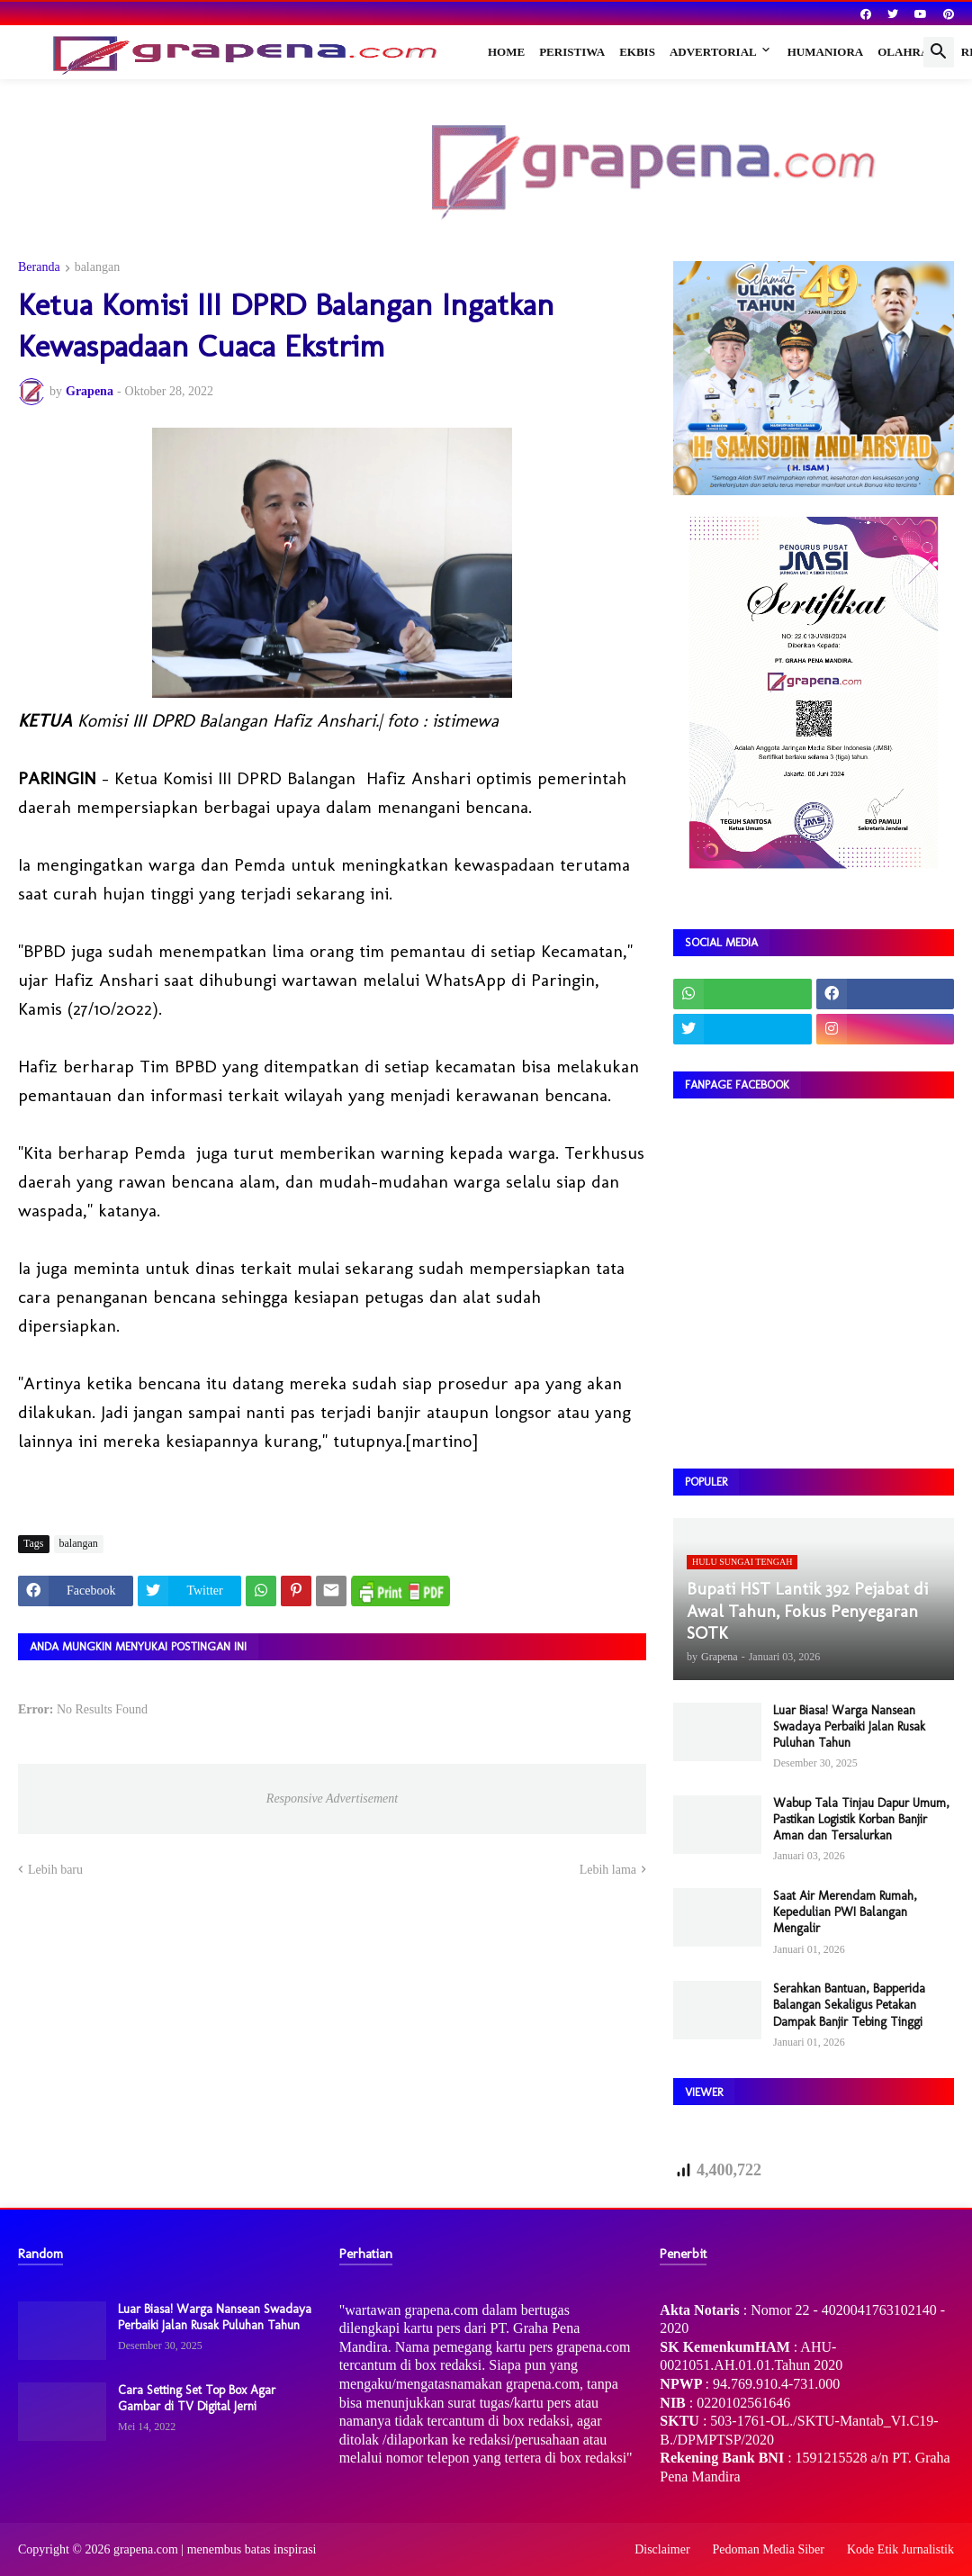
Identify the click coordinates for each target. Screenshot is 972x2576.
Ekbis (637, 52)
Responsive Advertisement (332, 1798)
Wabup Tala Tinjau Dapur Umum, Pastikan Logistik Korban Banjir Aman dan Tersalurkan (861, 1819)
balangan (98, 267)
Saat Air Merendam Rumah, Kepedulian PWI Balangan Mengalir (845, 1912)
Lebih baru (55, 1869)
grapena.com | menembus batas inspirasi (215, 2549)
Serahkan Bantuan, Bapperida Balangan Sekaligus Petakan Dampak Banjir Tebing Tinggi (849, 2005)
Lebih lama (608, 1869)
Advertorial (713, 52)
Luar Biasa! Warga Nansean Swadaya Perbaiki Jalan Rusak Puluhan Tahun (849, 1726)
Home (506, 52)
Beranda (39, 267)
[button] (938, 52)
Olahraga (912, 52)
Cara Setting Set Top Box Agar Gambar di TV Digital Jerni (196, 2398)
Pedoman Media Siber (768, 2549)
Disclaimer (661, 2549)
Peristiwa (572, 52)
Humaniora (826, 52)
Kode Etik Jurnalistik (900, 2549)
